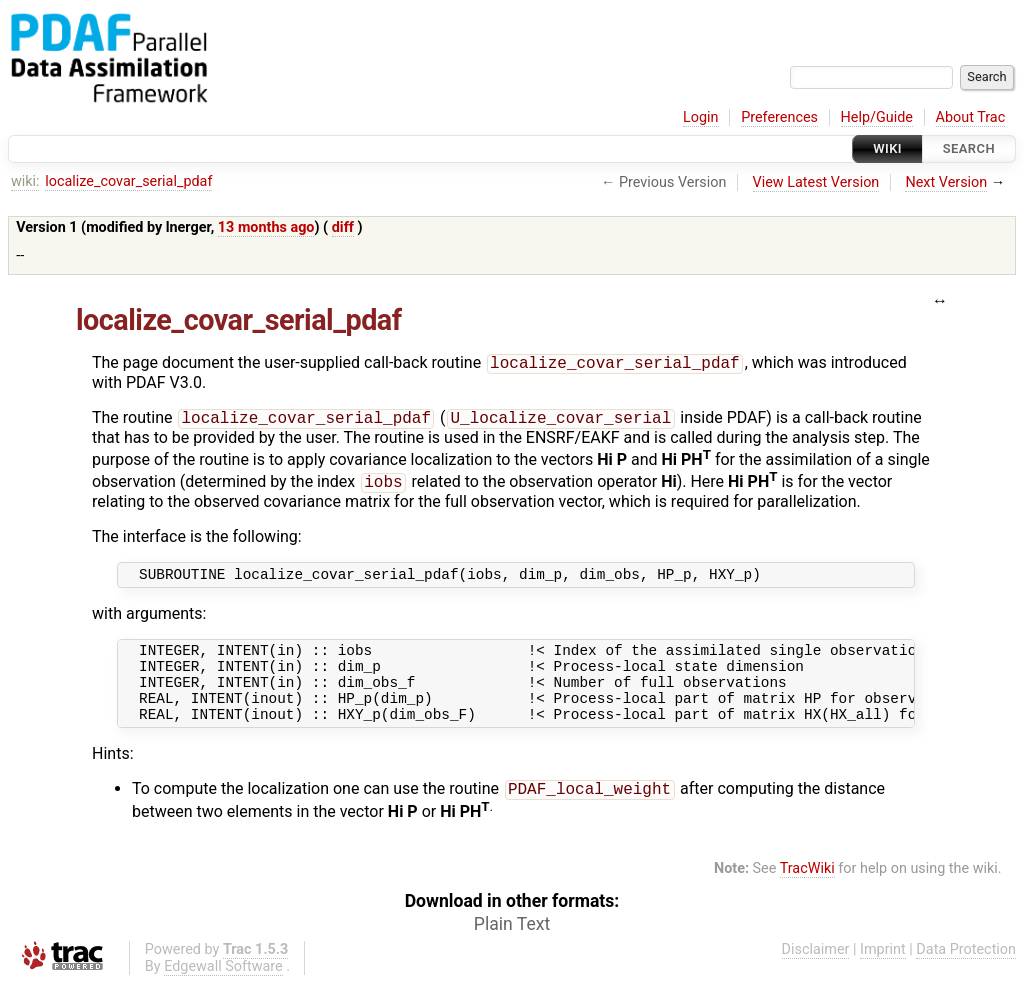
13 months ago (266, 227)
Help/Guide (877, 117)
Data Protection (966, 973)
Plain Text (512, 948)
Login (701, 117)
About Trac (971, 117)
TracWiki (807, 892)
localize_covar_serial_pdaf (128, 181)
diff (343, 227)
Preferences (779, 117)
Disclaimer (816, 973)
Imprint (883, 973)
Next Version (946, 182)
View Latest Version (816, 182)
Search (969, 148)
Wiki (887, 148)
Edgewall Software (223, 990)
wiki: (25, 181)
